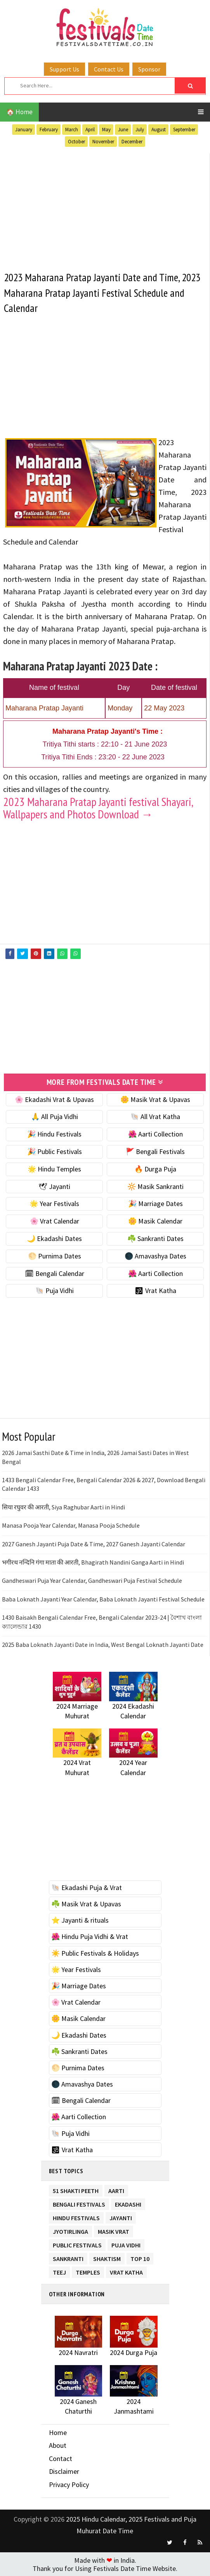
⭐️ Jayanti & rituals (80, 1920)
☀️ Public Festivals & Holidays (95, 1952)
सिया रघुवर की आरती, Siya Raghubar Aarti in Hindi (63, 1507)
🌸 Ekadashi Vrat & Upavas (54, 1099)
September (184, 129)
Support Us (64, 69)
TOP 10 (139, 2257)
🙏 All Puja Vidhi (54, 1116)
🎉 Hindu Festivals (54, 1134)
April (90, 129)
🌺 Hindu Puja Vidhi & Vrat (89, 1936)
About (57, 2445)
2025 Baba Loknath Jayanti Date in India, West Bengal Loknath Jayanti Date (102, 1644)
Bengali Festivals (79, 2202)
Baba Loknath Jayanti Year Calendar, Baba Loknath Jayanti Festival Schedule (103, 1599)
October (76, 141)
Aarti (116, 2189)
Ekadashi (128, 2202)
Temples (88, 2270)
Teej (59, 2270)
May (106, 129)
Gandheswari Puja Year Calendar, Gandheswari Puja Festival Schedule (92, 1580)
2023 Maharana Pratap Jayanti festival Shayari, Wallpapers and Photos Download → (98, 808)
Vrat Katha (126, 2270)
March (71, 129)
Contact (60, 2458)
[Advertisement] (105, 207)
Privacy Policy (69, 2484)
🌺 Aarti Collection (155, 1134)
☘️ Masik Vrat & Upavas (86, 1903)
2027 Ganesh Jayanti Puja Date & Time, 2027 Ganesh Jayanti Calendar (93, 1543)
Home (58, 2432)
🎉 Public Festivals (54, 1151)
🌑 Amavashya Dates (155, 1255)
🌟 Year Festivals (54, 1203)
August (158, 129)
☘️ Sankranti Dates (155, 1238)
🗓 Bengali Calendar (54, 1273)
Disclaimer (64, 2471)
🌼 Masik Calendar (155, 1221)
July (139, 129)
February (49, 129)
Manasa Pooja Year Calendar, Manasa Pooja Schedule (71, 1525)
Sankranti (68, 2257)
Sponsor (149, 69)
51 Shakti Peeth (76, 2189)
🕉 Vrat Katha (155, 1290)
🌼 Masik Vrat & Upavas (155, 1099)
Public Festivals (77, 2243)
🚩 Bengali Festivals (155, 1151)
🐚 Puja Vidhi (54, 1290)
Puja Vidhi (126, 2243)
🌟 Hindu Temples (54, 1168)
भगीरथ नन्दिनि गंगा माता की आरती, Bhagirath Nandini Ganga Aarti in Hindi (93, 1562)
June (123, 129)
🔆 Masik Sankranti (155, 1186)
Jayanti (120, 2216)
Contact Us (108, 69)
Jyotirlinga (70, 2230)
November (103, 141)
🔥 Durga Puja (155, 1168)
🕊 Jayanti (54, 1186)
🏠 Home (19, 112)
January (23, 129)
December (131, 141)
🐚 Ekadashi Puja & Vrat (86, 1887)
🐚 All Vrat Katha (155, 1116)
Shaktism (107, 2257)
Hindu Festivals (76, 2216)
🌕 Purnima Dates (54, 1255)
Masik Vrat (113, 2230)
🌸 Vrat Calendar (54, 1221)
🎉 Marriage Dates (155, 1203)
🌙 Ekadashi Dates (54, 1238)
